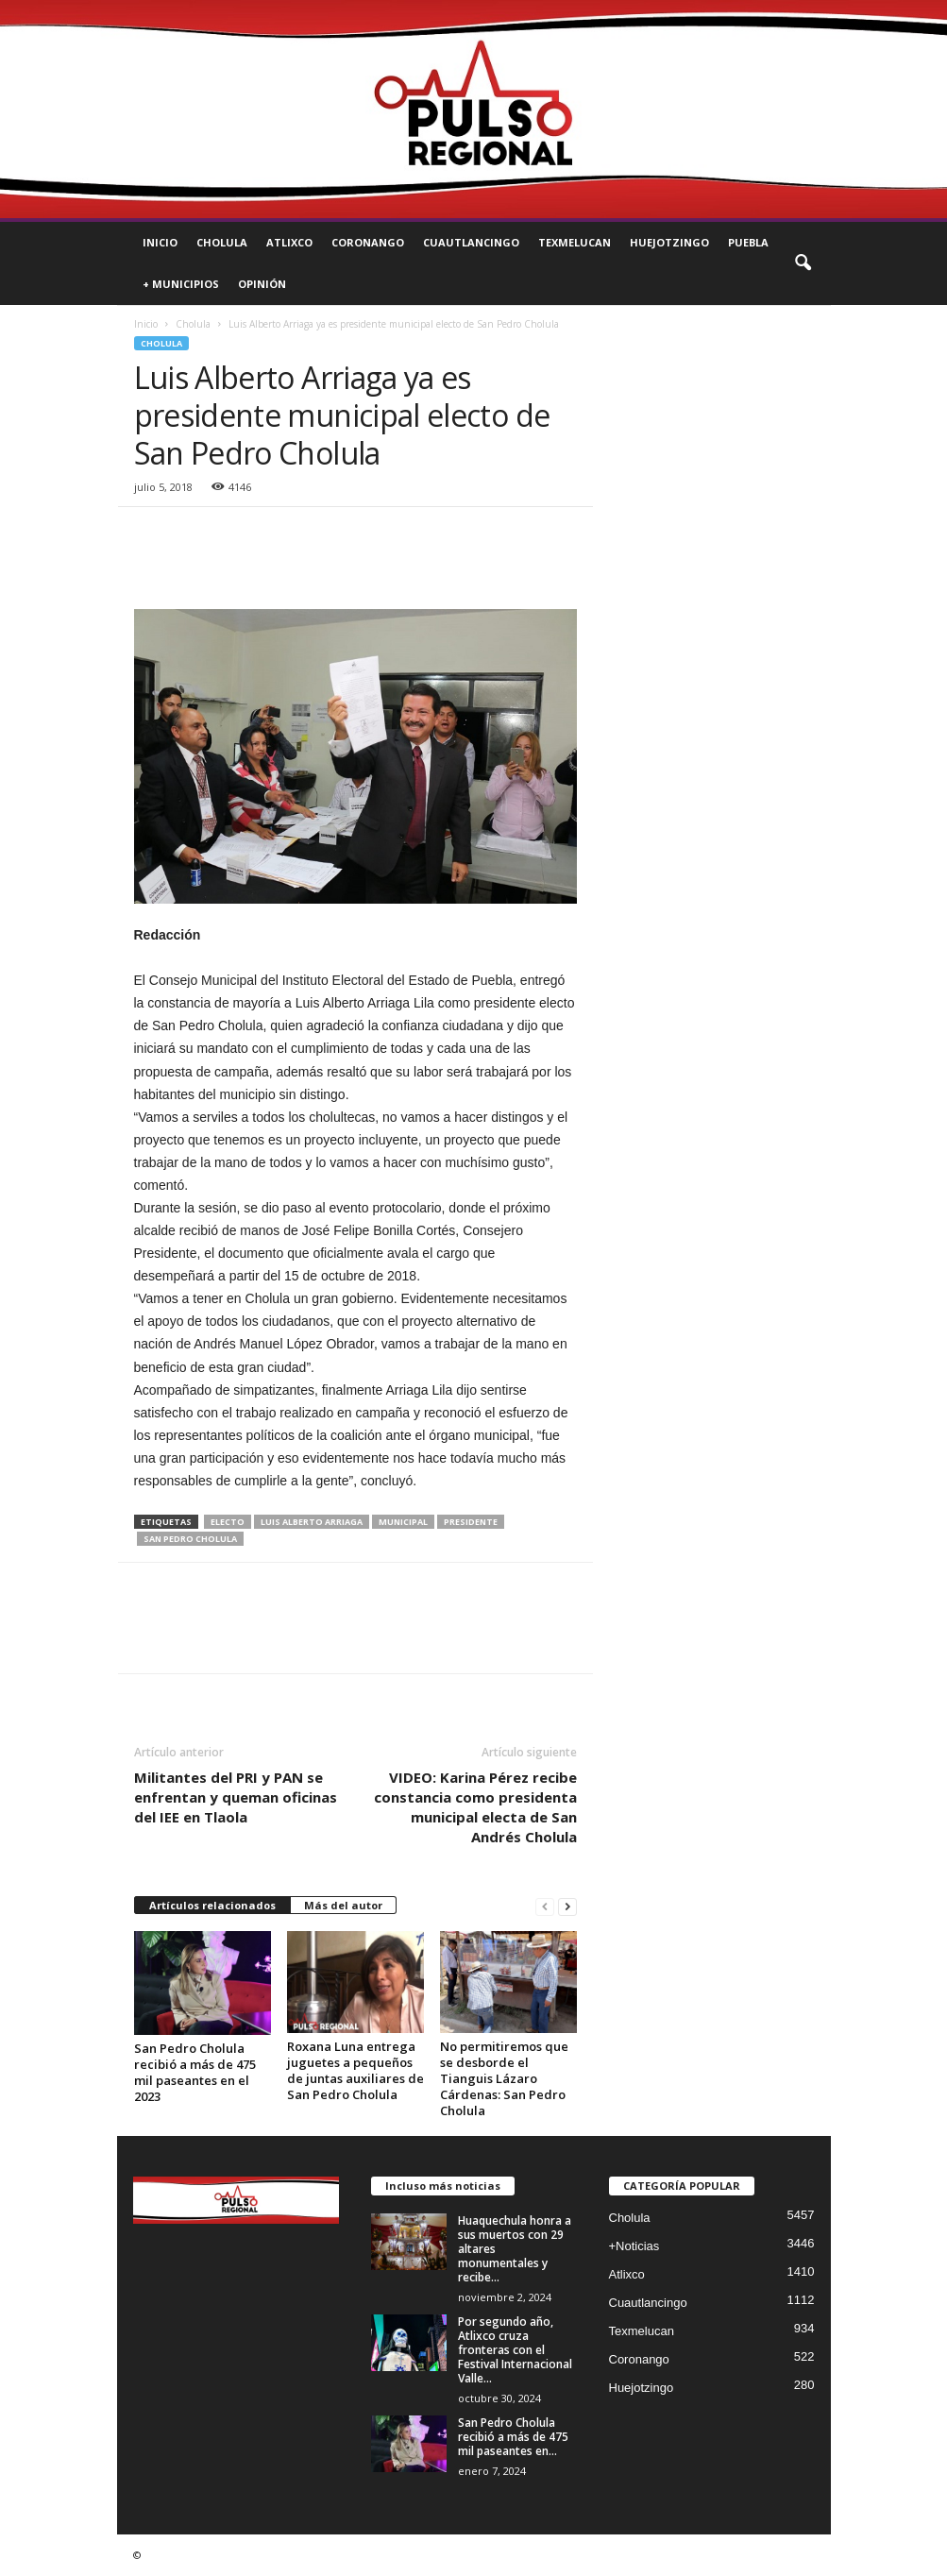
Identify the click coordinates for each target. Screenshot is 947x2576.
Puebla (748, 242)
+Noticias (634, 2246)
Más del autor (343, 1905)
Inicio (160, 242)
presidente (471, 1522)
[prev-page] (544, 1906)
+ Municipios (181, 284)
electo (228, 1522)
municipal (403, 1522)
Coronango (367, 242)
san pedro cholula (190, 1539)
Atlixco (289, 242)
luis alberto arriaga (312, 1522)
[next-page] (567, 1906)
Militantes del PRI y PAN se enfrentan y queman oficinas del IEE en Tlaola (235, 1797)
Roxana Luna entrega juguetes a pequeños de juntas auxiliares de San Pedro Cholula (355, 2070)
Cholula (221, 242)
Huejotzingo (669, 242)
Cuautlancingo (471, 242)
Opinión (262, 284)
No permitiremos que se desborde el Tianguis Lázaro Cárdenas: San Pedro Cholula (504, 2078)
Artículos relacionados (212, 1905)
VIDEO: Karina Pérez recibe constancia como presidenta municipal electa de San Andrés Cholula (475, 1807)
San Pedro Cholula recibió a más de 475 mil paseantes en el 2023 (195, 2072)
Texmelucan (574, 242)
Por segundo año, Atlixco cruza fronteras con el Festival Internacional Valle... (515, 2349)
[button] (802, 263)
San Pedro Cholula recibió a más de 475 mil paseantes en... (513, 2437)
